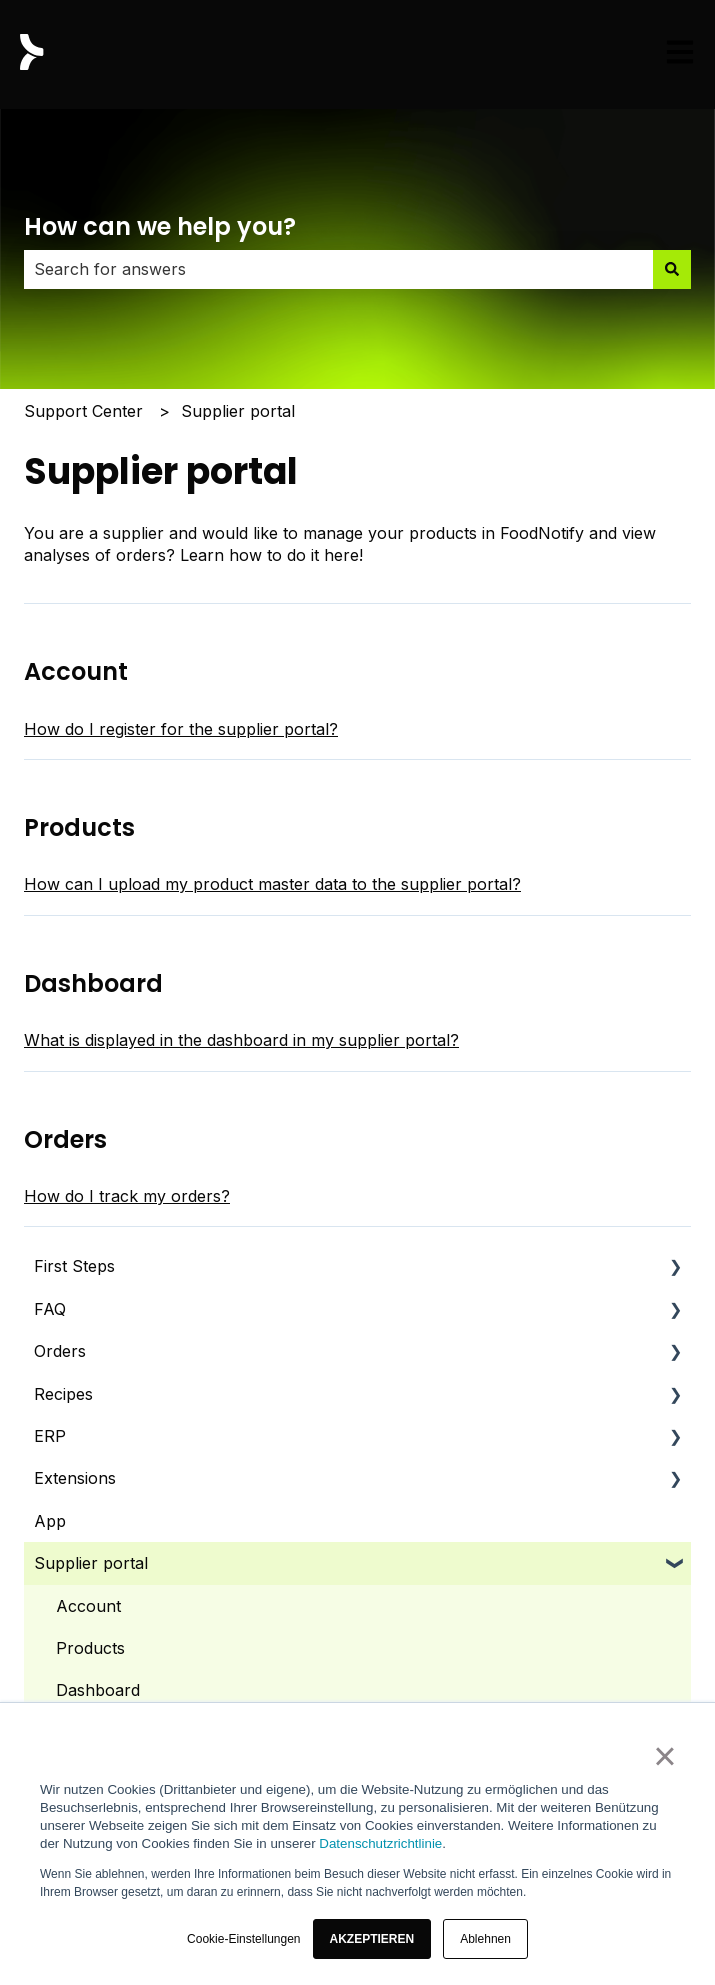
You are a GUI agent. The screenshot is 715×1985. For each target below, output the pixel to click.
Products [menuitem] (90, 1648)
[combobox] (338, 269)
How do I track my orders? (127, 1196)
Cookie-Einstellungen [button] (243, 1939)
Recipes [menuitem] (63, 1394)
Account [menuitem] (88, 1606)
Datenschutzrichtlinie (380, 1843)
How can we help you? (160, 226)
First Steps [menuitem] (74, 1266)
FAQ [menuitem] (50, 1309)
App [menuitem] (50, 1521)
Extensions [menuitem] (75, 1478)
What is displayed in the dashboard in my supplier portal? (241, 1040)
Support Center (83, 411)
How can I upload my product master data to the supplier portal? (272, 884)
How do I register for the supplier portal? (181, 729)
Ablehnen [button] (485, 1939)
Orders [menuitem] (60, 1351)
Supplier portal (238, 411)
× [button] (664, 1756)
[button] (372, 1939)
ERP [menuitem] (50, 1436)
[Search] (672, 269)
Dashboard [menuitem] (98, 1690)
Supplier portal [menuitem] (91, 1563)
